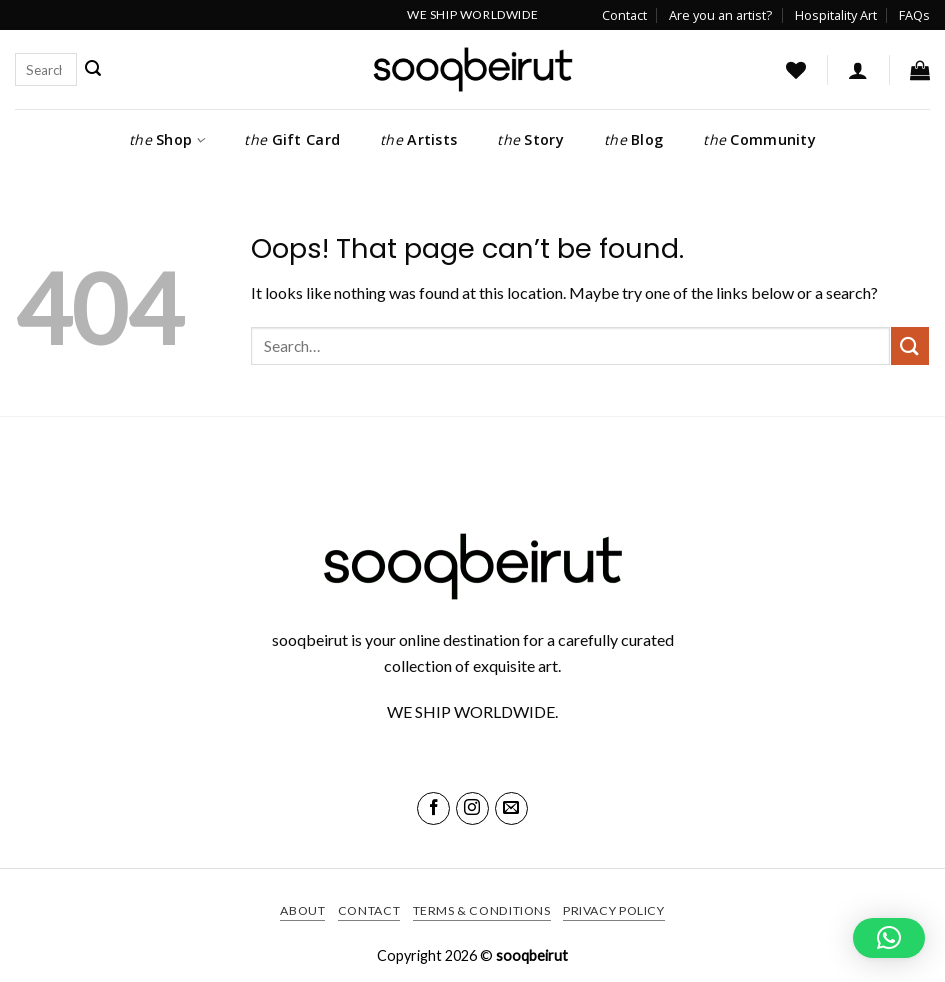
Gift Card (292, 140)
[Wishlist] (796, 70)
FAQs (914, 15)
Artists (418, 140)
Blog (633, 140)
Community (759, 140)
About (302, 910)
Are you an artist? (720, 15)
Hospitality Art (836, 15)
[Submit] (93, 69)
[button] (858, 70)
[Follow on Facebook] (433, 808)
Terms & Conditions (482, 910)
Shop (166, 140)
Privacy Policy (614, 910)
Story (530, 140)
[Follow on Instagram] (472, 808)
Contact (624, 15)
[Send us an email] (511, 808)
